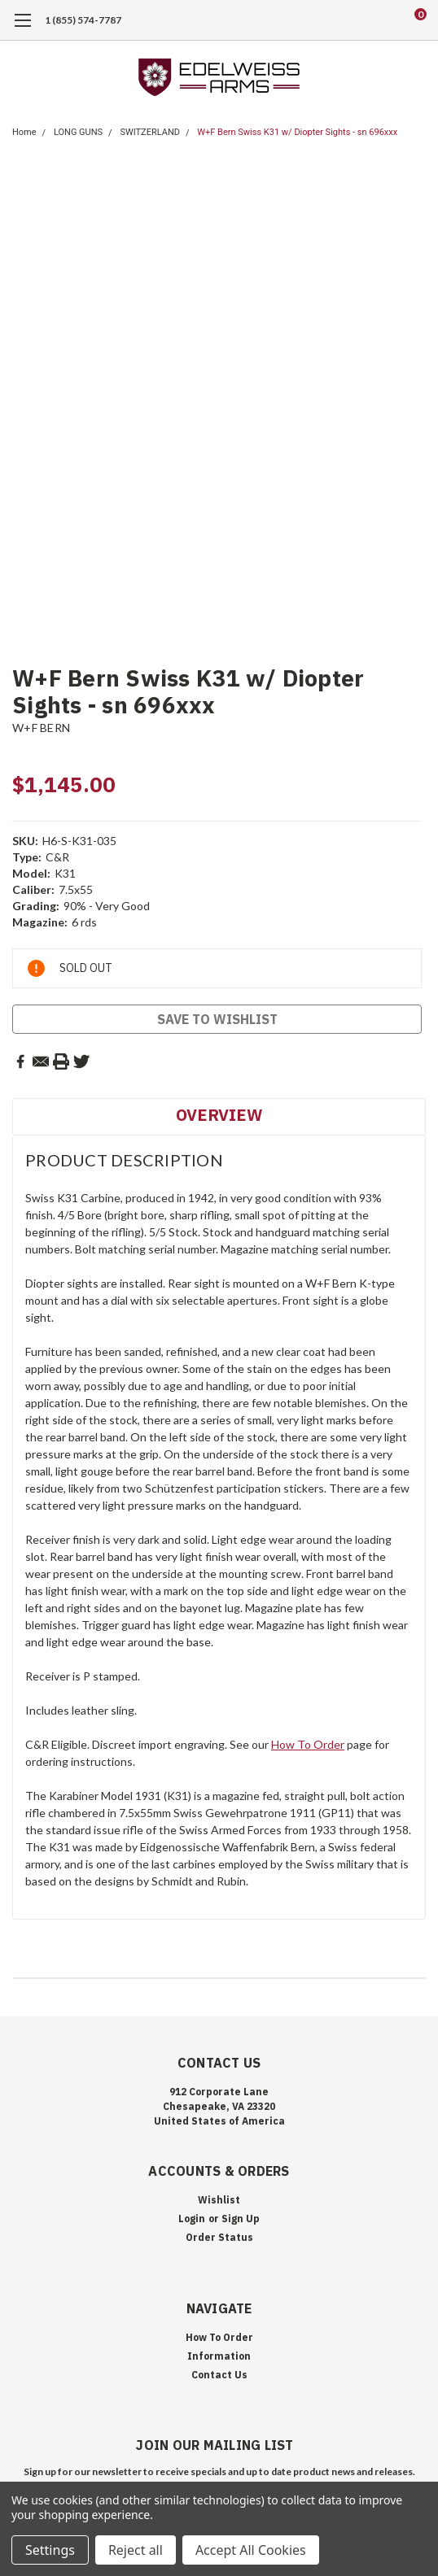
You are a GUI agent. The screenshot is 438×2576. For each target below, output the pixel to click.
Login (191, 2218)
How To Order (307, 1744)
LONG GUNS (78, 132)
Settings (50, 2550)
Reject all (135, 2550)
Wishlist (219, 2200)
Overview (219, 1115)
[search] (355, 20)
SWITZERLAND (150, 132)
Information (219, 2356)
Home (24, 132)
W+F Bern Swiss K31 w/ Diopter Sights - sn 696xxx (297, 132)
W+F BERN (41, 727)
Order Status (219, 2237)
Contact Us (219, 2375)
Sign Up (240, 2218)
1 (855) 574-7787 (83, 20)
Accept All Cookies (250, 2550)
